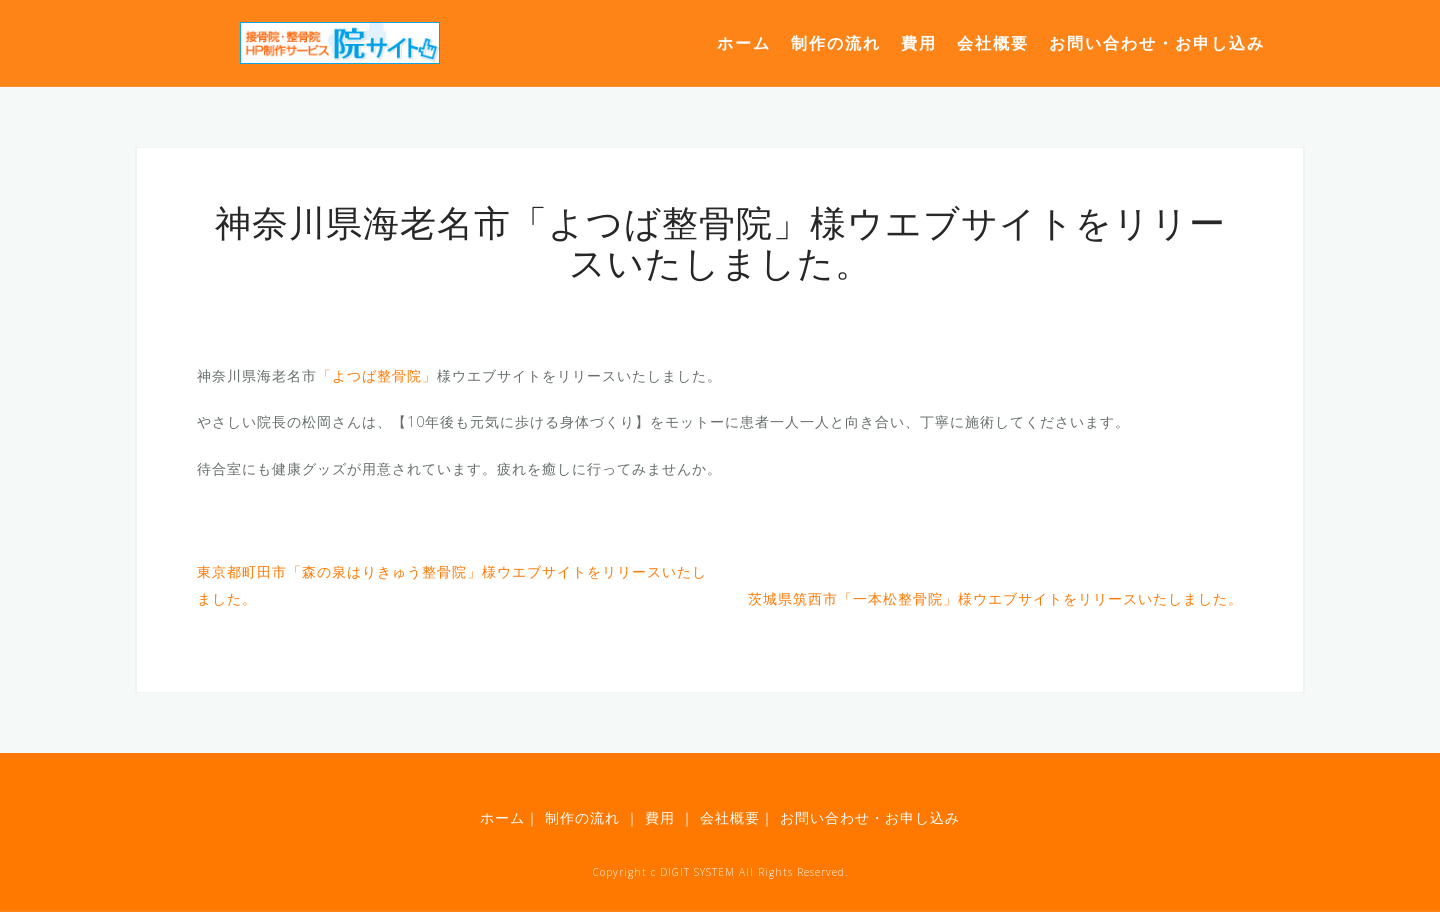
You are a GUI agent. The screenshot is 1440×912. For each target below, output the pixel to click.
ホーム (744, 43)
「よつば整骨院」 (377, 375)
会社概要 (993, 43)
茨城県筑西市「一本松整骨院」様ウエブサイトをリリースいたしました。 (995, 598)
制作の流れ (836, 43)
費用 (919, 43)
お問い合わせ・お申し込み (1157, 43)
